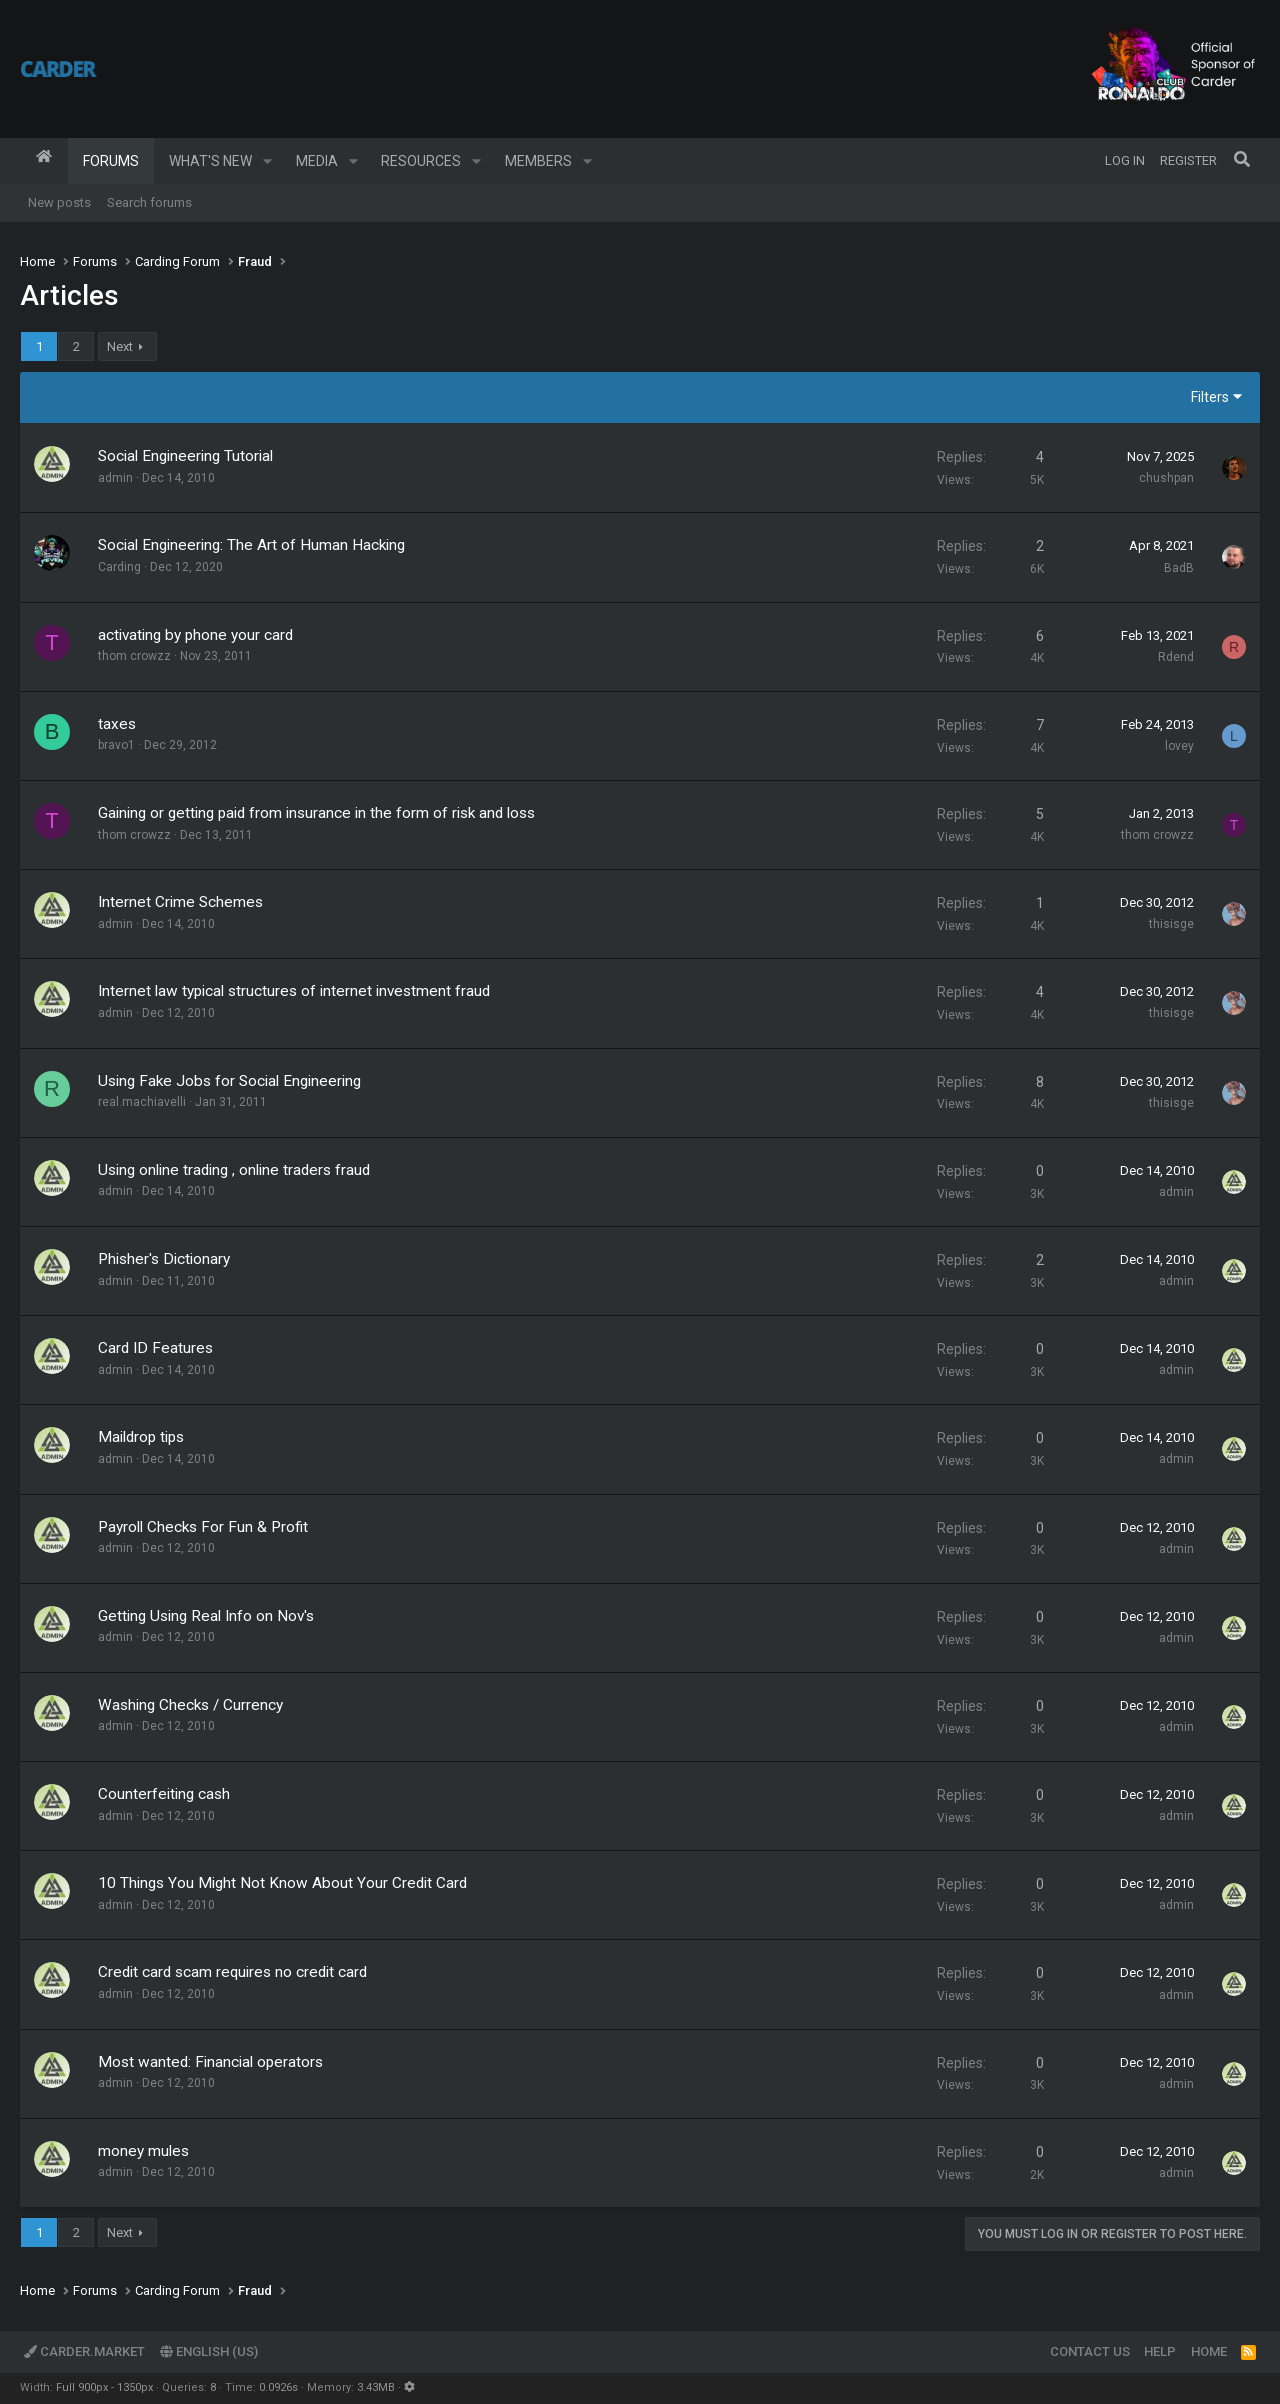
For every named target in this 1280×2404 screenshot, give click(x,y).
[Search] (1242, 161)
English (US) (209, 2351)
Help (1160, 2351)
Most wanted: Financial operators (210, 2062)
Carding (119, 567)
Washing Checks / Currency (190, 1705)
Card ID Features (155, 1348)
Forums (111, 161)
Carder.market (84, 2351)
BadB (1179, 568)
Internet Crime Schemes (180, 902)
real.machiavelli (142, 1102)
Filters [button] (1210, 397)
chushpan (1166, 478)
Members (538, 161)
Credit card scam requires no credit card (232, 1972)
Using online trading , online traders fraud (234, 1170)
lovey (1179, 746)
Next (120, 346)
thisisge (1171, 924)
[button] (267, 161)
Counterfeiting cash (164, 1794)
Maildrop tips (141, 1437)
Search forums (149, 202)
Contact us (1090, 2351)
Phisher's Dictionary (164, 1259)
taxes (117, 724)
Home (44, 161)
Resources (421, 161)
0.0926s (278, 2387)
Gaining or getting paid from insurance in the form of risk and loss (316, 813)
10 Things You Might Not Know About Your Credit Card (282, 1883)
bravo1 (116, 745)
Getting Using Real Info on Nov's (206, 1616)
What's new (210, 161)
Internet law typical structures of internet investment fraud (294, 991)
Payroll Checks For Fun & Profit (203, 1527)
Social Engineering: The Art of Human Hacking (251, 545)
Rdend (1176, 657)
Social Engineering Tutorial (185, 456)
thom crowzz (134, 656)
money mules (143, 2151)
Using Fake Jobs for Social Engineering (229, 1081)
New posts (59, 202)
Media (317, 161)
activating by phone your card (195, 635)
